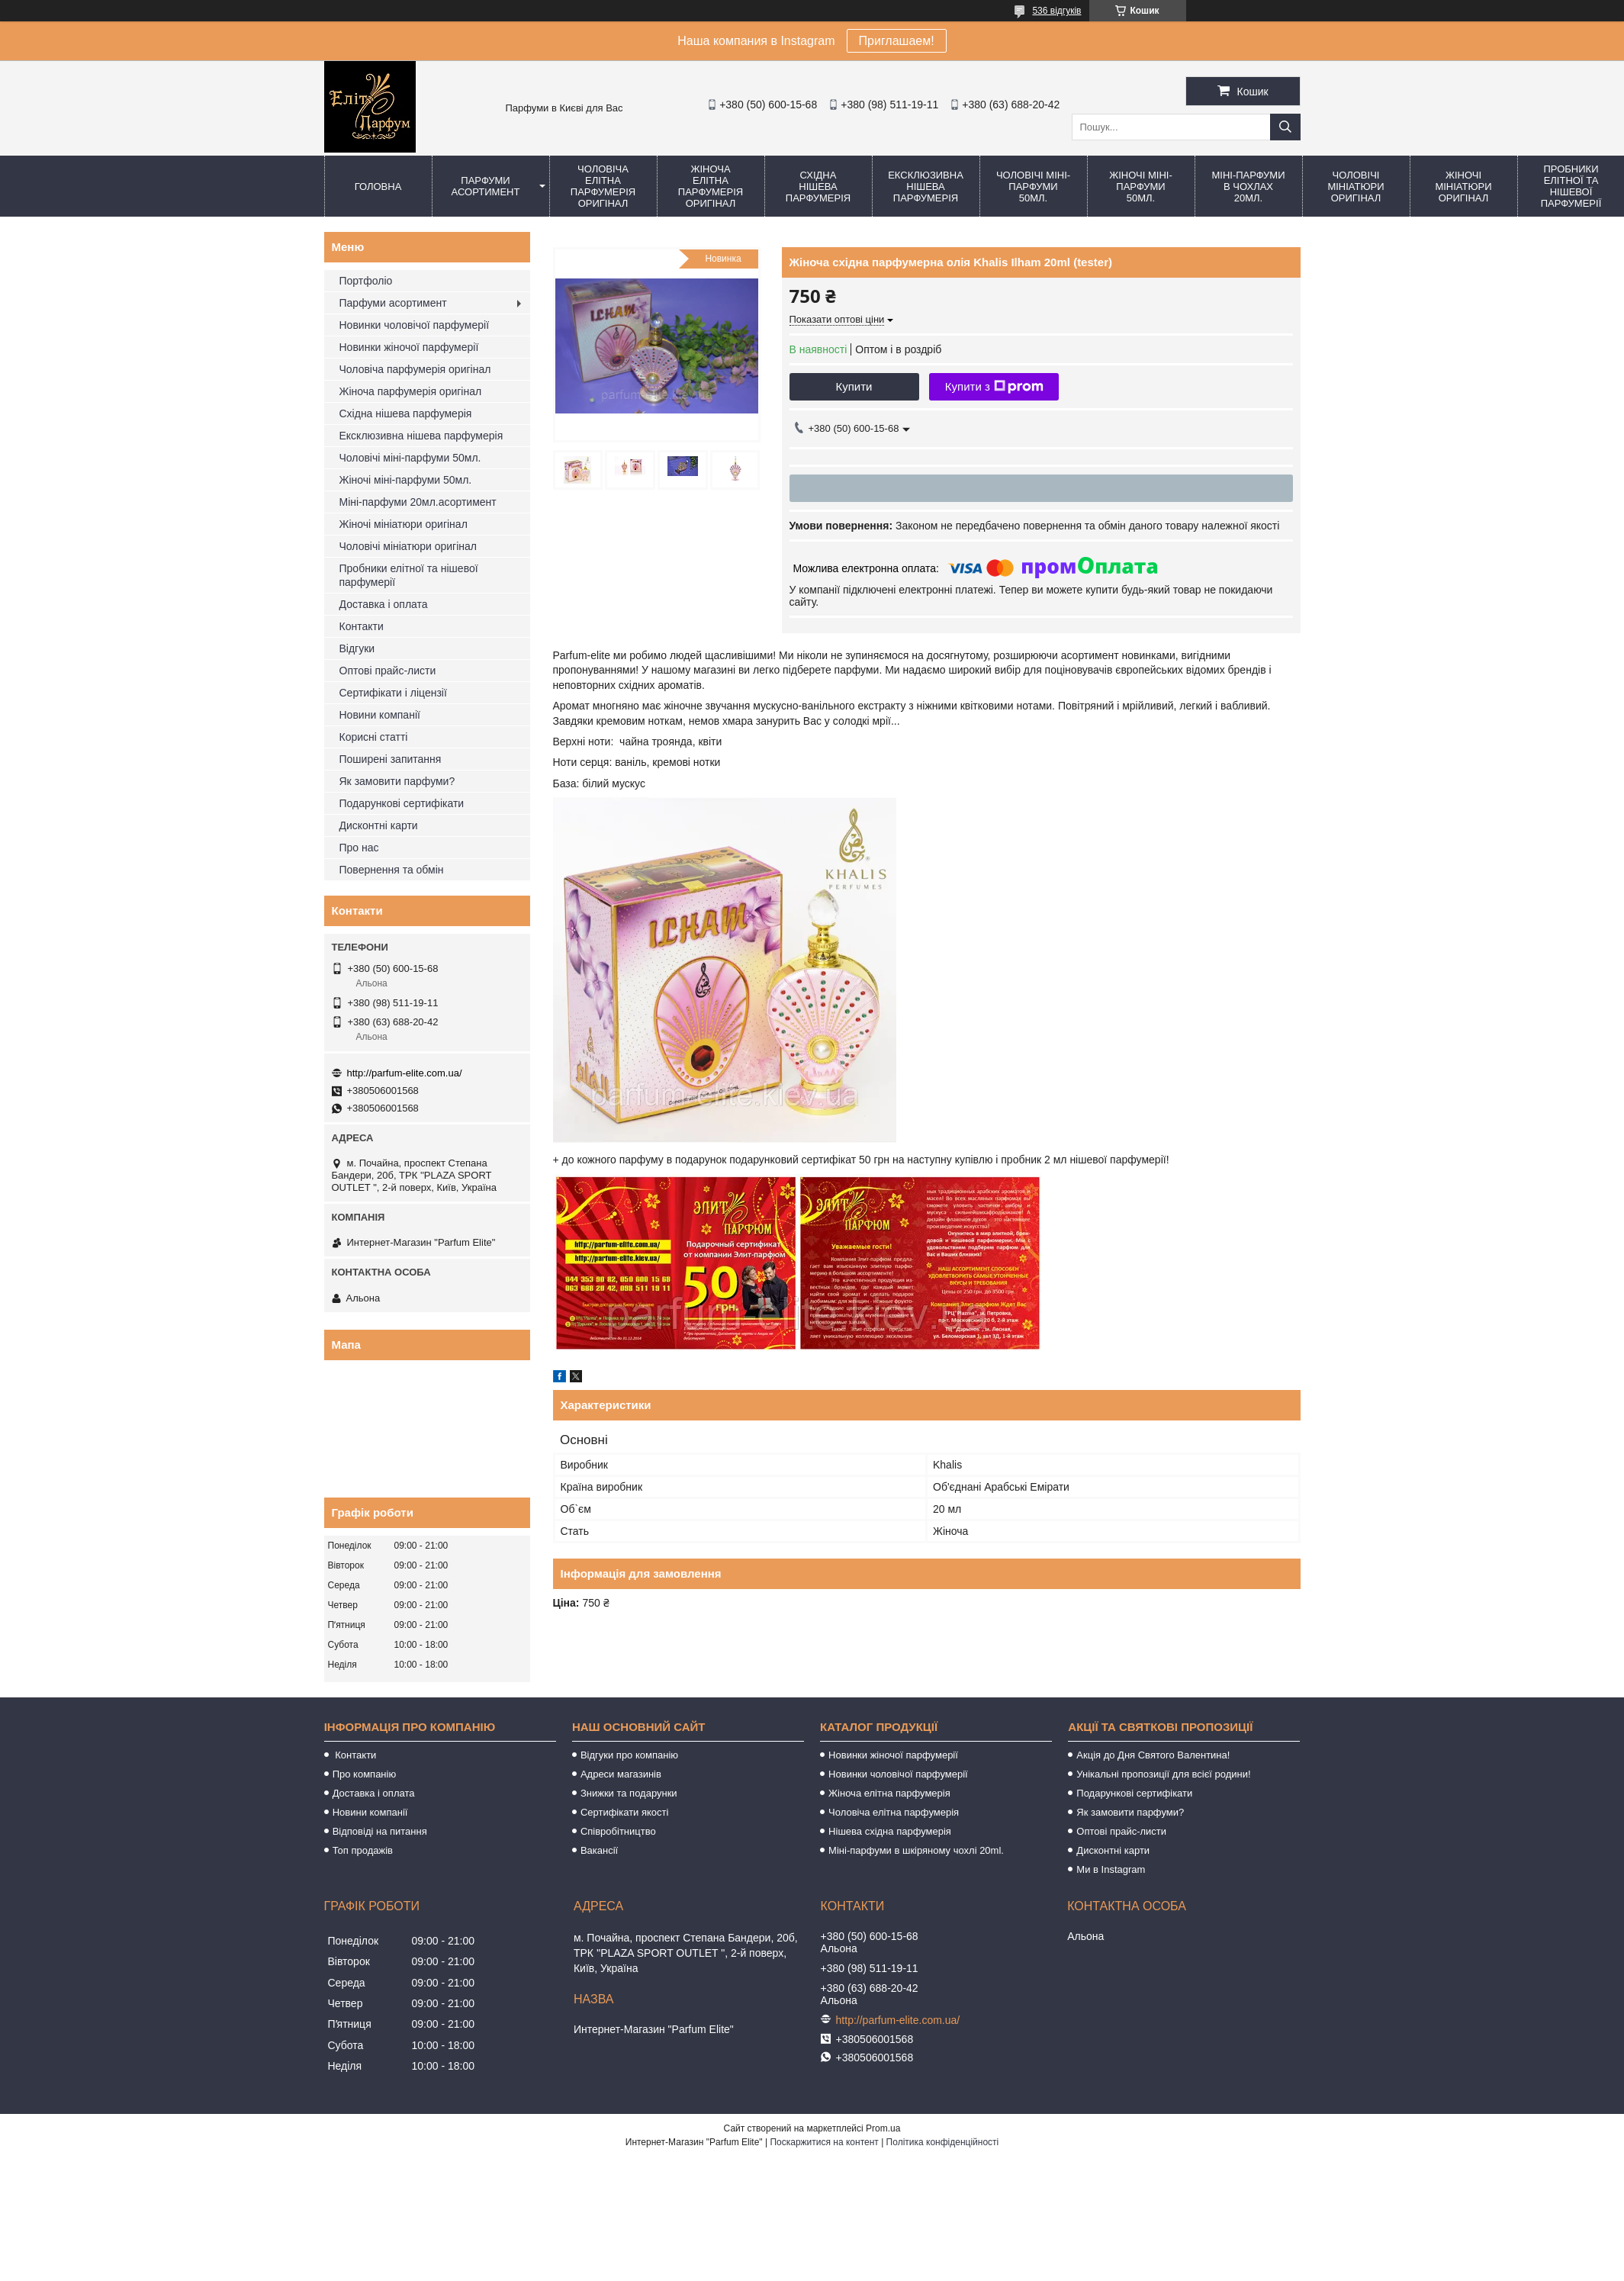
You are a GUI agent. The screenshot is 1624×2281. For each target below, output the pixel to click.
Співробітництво (618, 1831)
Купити (854, 386)
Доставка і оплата (383, 604)
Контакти (361, 626)
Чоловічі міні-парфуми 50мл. (1033, 186)
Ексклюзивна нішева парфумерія (925, 186)
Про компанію (365, 1774)
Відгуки (357, 648)
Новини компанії (379, 715)
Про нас (359, 847)
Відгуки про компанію (629, 1755)
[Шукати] (1285, 127)
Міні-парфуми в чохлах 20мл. (1248, 186)
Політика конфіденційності (942, 2142)
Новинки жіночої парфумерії (409, 347)
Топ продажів (363, 1850)
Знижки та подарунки (628, 1793)
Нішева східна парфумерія (889, 1831)
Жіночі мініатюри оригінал (1463, 186)
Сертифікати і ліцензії (393, 693)
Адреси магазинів (620, 1774)
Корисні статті (373, 737)
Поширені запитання (390, 759)
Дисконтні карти (378, 825)
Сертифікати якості (624, 1812)
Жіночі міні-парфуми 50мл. (1140, 186)
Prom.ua (883, 2128)
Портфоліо (366, 281)
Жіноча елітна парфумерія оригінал (710, 186)
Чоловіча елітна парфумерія (893, 1812)
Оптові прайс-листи (387, 670)
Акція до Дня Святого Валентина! (1153, 1755)
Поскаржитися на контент (824, 2142)
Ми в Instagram (1110, 1869)
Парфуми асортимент (486, 186)
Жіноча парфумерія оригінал (410, 391)
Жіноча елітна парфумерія (889, 1793)
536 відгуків (1056, 10)
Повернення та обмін (391, 870)
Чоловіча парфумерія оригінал (415, 369)
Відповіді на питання (380, 1831)
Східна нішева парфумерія (818, 186)
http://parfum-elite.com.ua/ (404, 1073)
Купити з (994, 387)
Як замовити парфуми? (397, 781)
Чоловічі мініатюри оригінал (1355, 186)
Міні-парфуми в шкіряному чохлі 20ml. (916, 1850)
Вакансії (599, 1850)
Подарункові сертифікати (402, 803)
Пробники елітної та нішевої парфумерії (408, 575)
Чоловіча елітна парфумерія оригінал (603, 186)
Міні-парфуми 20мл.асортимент (418, 502)
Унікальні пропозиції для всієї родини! (1163, 1774)
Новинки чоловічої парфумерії (414, 325)
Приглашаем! (896, 40)
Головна (378, 186)
